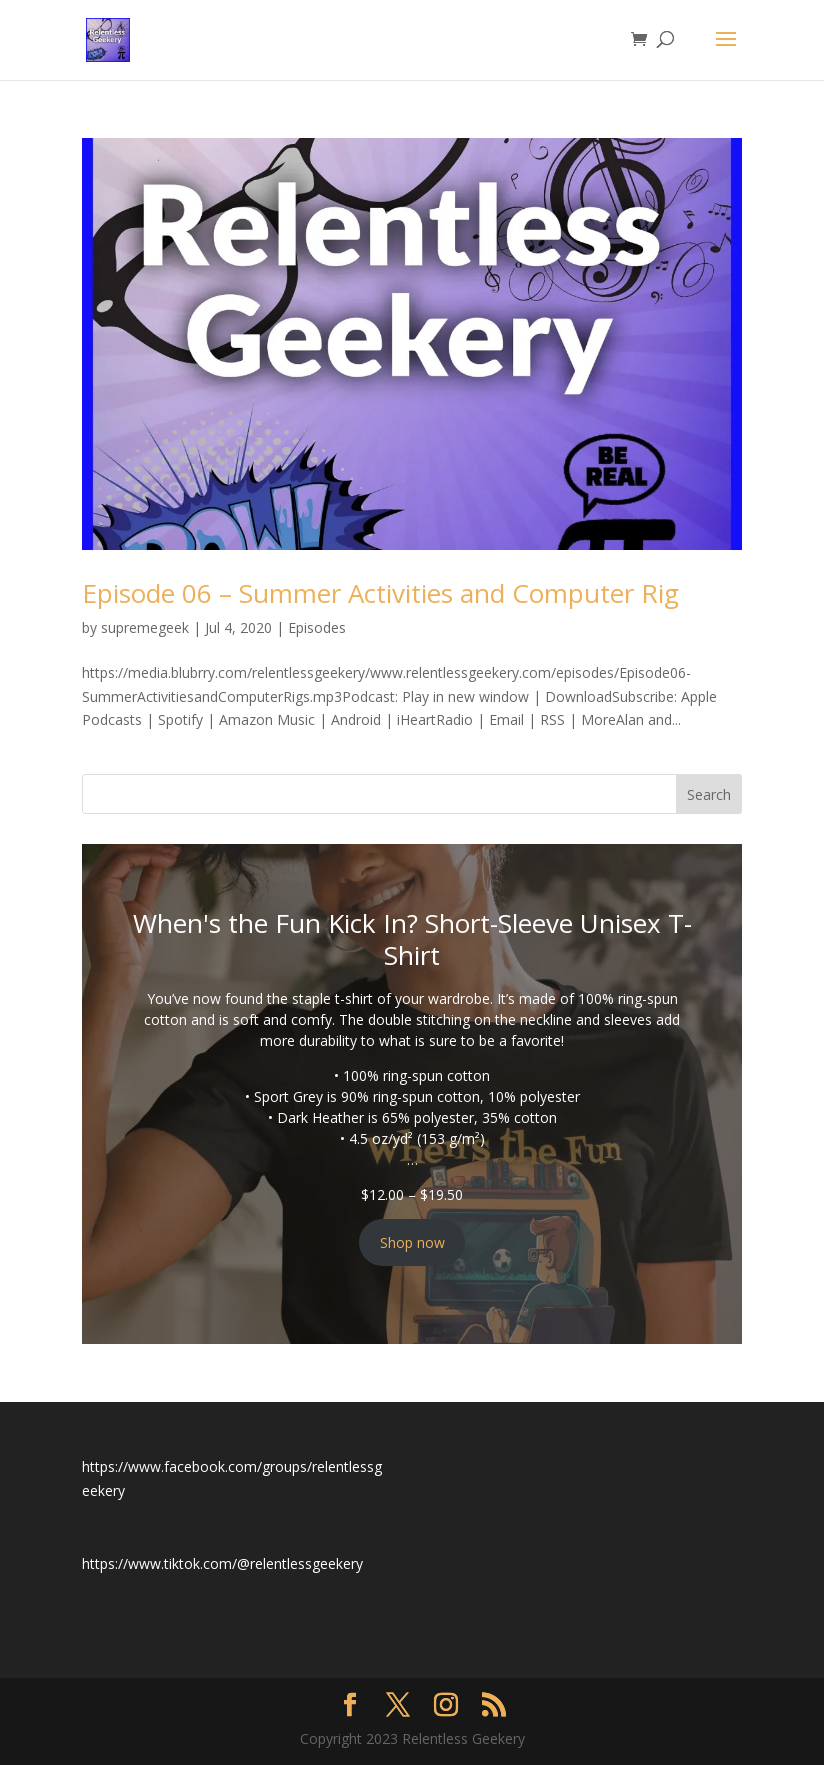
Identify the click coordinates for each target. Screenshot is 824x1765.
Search (709, 794)
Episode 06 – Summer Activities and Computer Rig (380, 593)
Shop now (412, 1242)
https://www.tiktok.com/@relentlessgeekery (222, 1563)
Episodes (317, 627)
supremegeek (145, 627)
